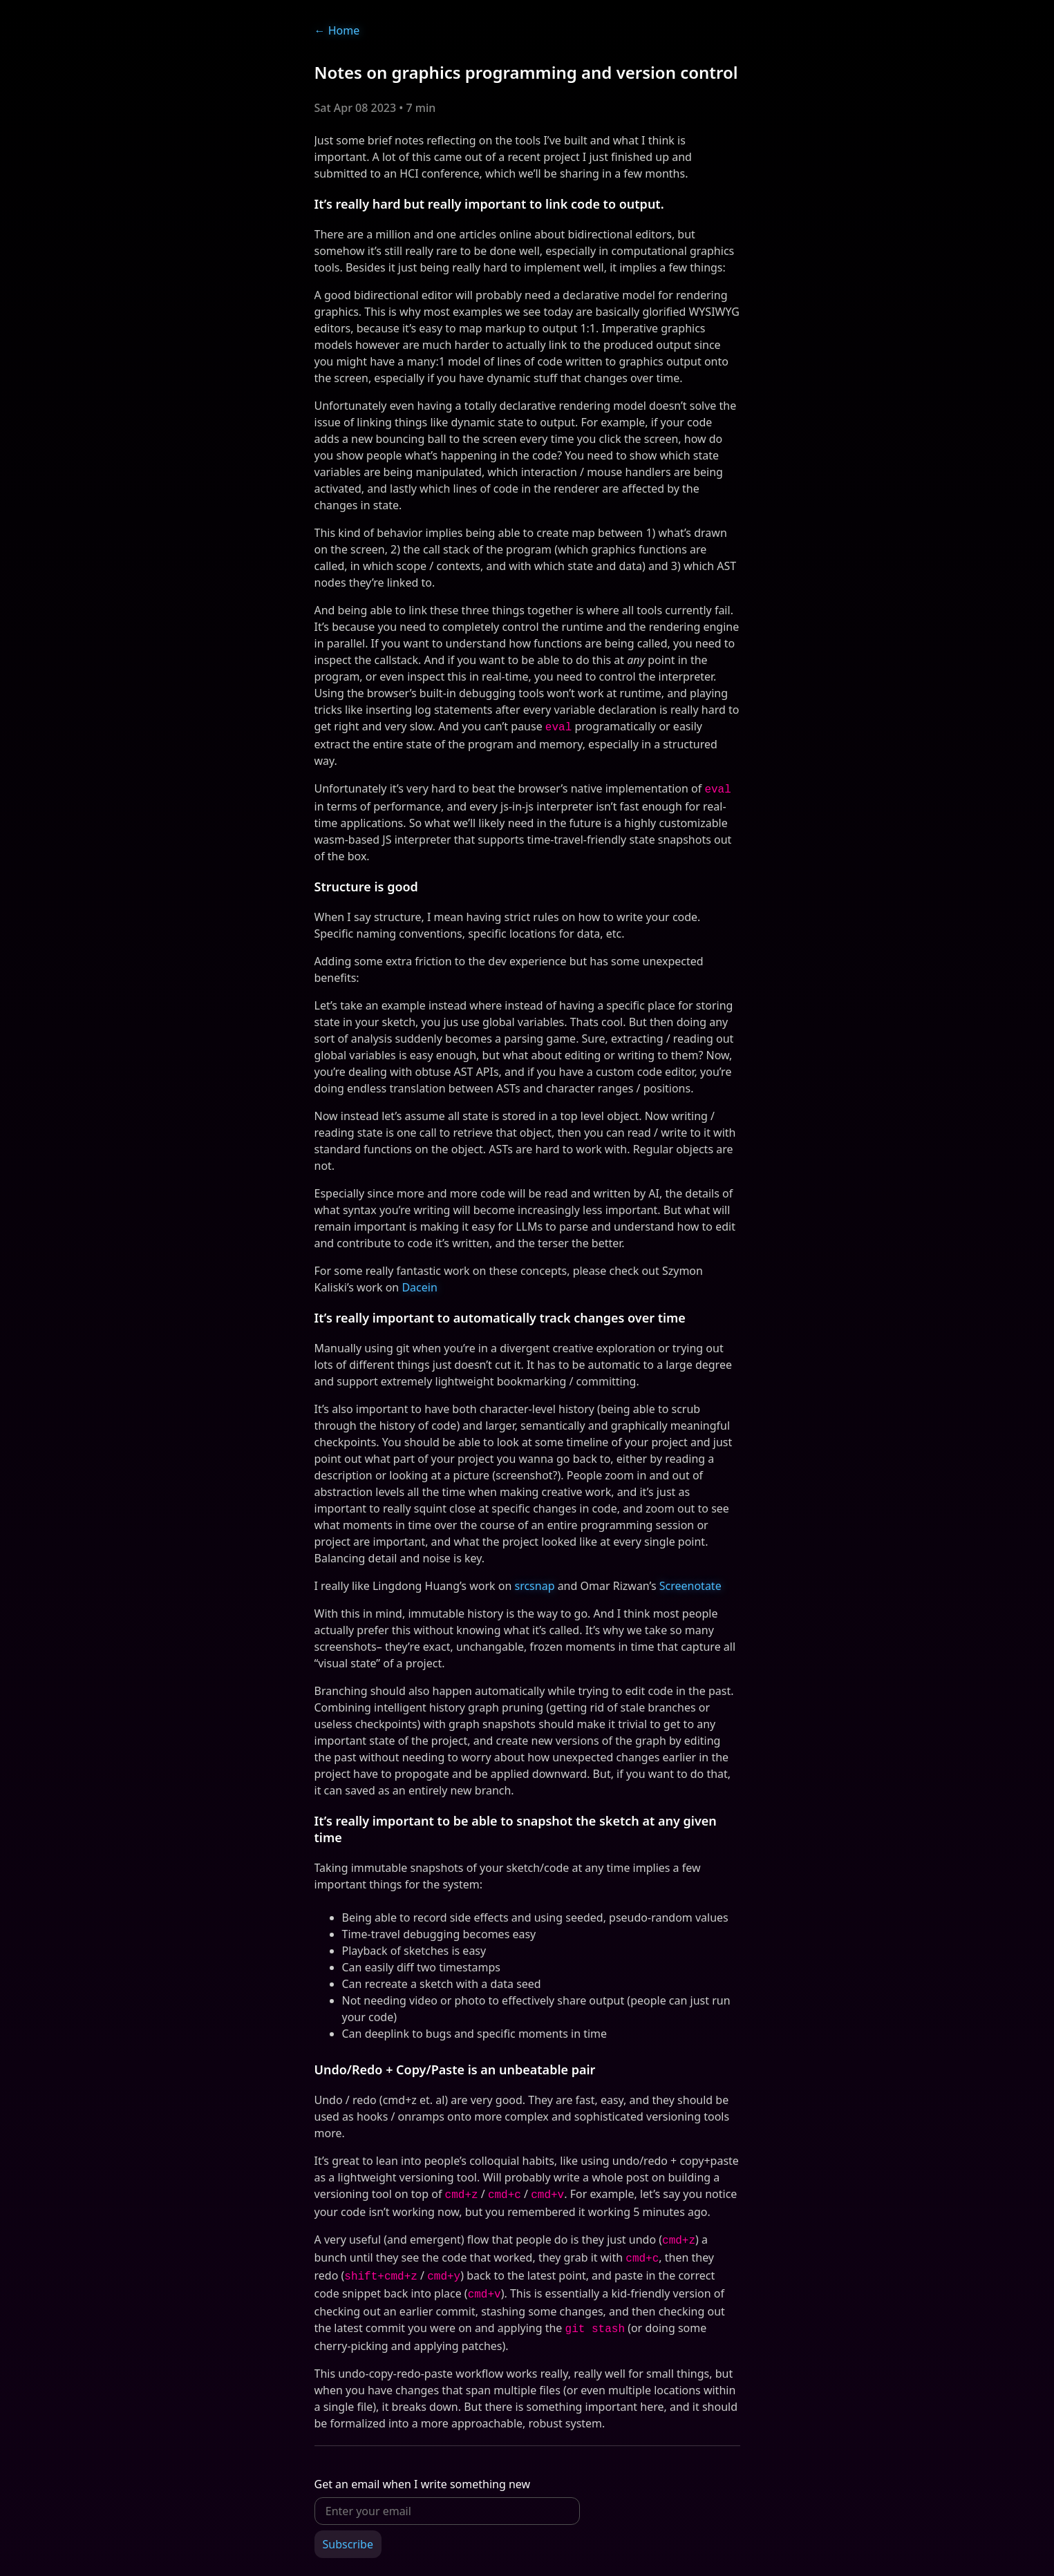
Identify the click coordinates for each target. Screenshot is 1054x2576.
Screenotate (690, 1583)
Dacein (419, 1284)
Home (337, 30)
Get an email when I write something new (422, 2473)
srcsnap (534, 1583)
